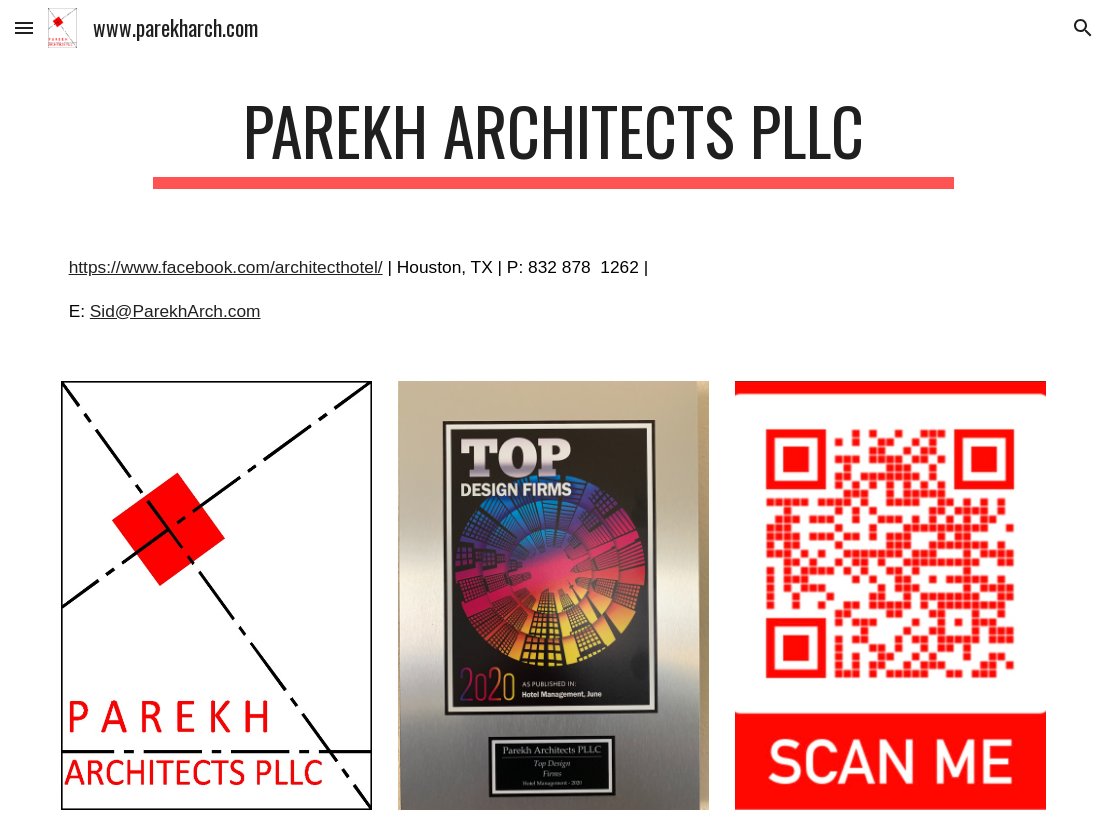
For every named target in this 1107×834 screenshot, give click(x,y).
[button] (24, 27)
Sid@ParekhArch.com (175, 311)
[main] (553, 140)
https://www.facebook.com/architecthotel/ (226, 267)
